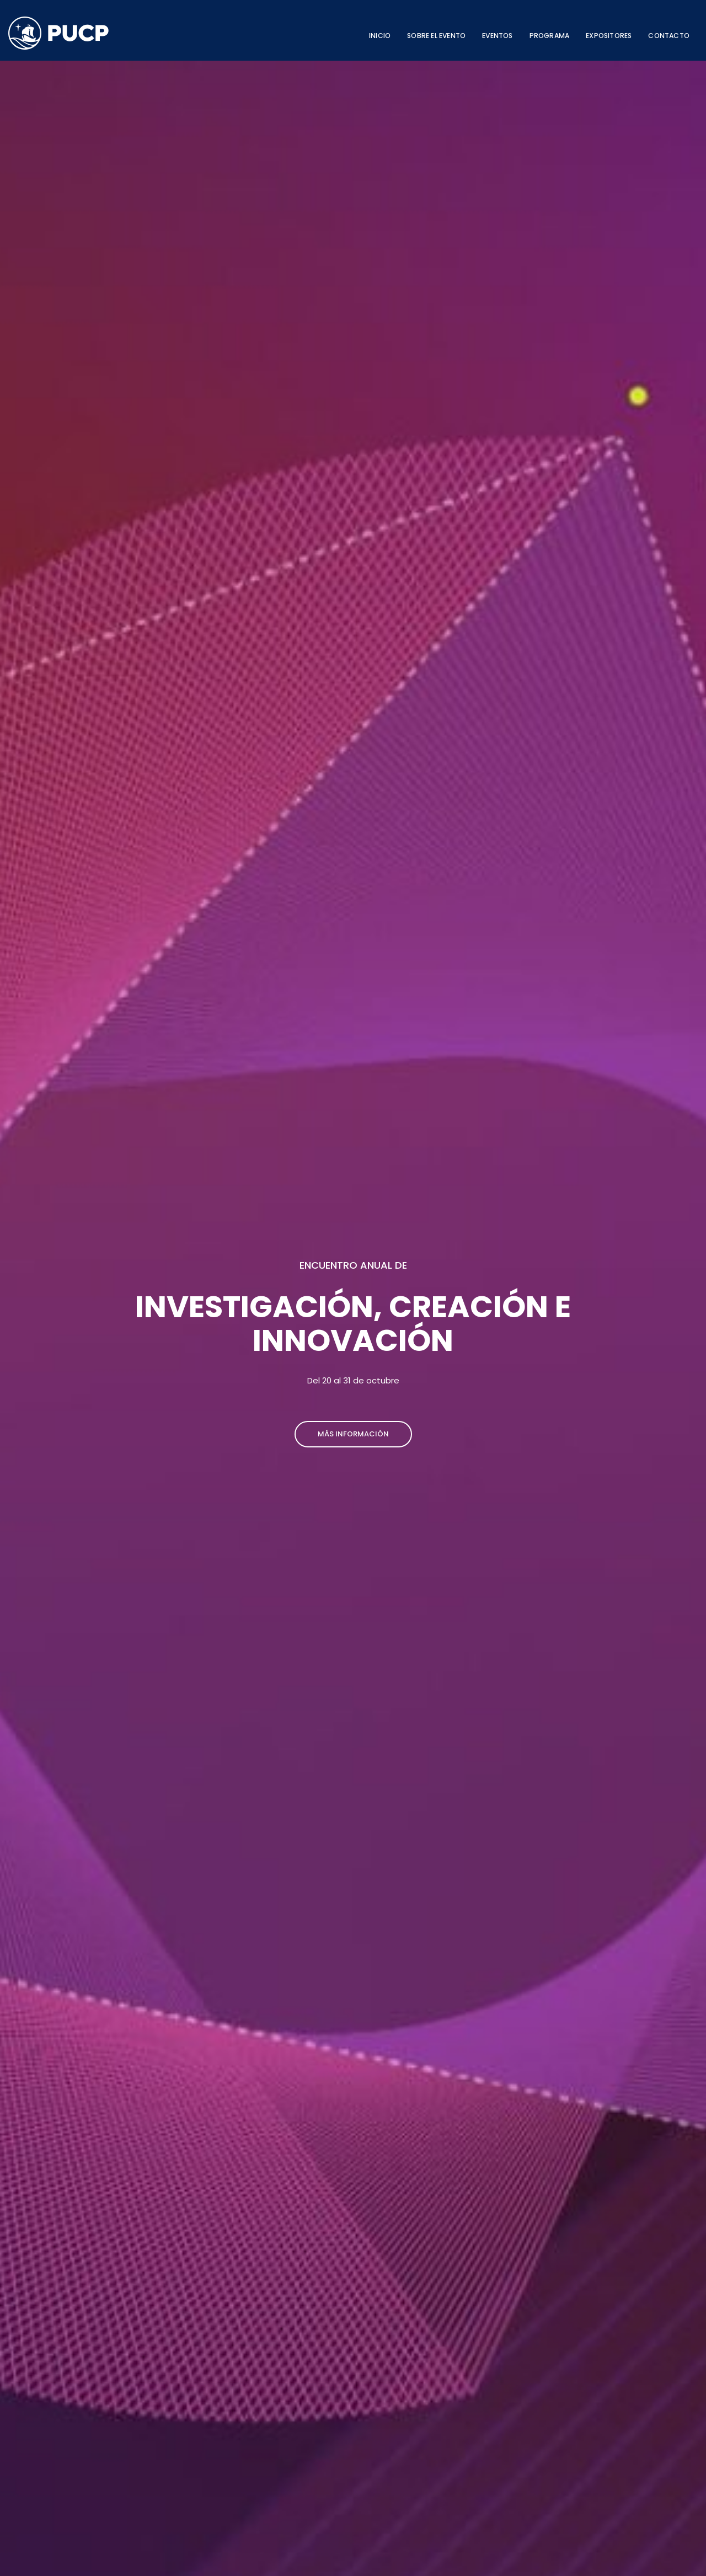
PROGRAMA (550, 35)
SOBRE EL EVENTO (436, 35)
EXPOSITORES (609, 35)
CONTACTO (668, 35)
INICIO (380, 35)
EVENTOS (497, 35)
